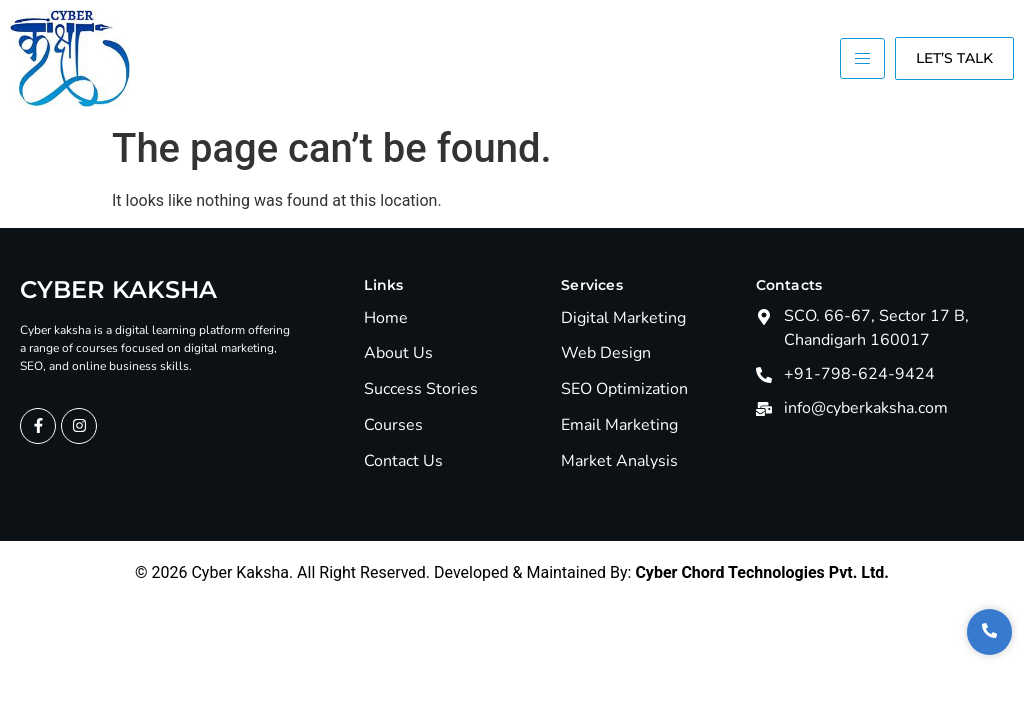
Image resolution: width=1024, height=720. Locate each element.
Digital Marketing (623, 318)
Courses (393, 425)
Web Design (606, 353)
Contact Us (403, 461)
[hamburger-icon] (862, 58)
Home (386, 318)
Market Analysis (619, 461)
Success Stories (421, 389)
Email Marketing (619, 425)
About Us (398, 353)
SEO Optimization (624, 389)
